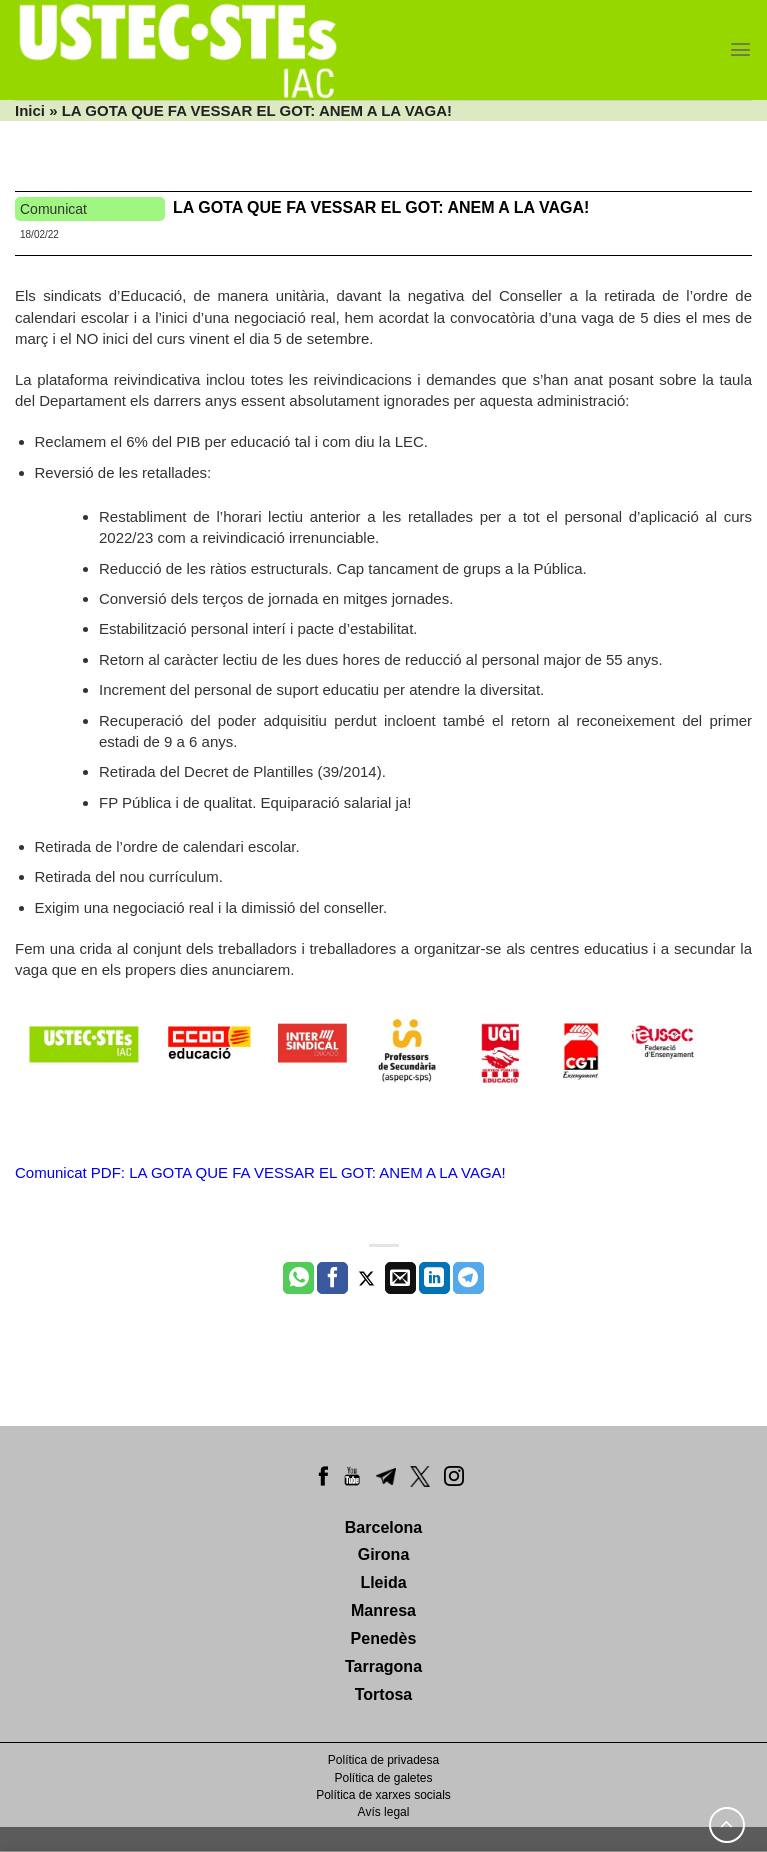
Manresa (383, 1610)
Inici (30, 110)
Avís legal (384, 1812)
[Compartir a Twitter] (366, 1278)
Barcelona (383, 1527)
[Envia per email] (400, 1278)
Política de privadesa (383, 1760)
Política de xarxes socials (383, 1795)
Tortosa (383, 1694)
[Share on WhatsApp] (298, 1278)
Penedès (384, 1638)
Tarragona (383, 1666)
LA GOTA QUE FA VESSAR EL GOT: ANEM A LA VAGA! (381, 207)
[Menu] (740, 49)
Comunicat (53, 209)
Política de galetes (383, 1778)
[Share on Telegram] (468, 1278)
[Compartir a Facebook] (332, 1278)
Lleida (383, 1582)
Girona (384, 1554)
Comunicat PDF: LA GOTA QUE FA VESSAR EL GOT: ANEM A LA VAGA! (260, 1172)
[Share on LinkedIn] (434, 1278)
